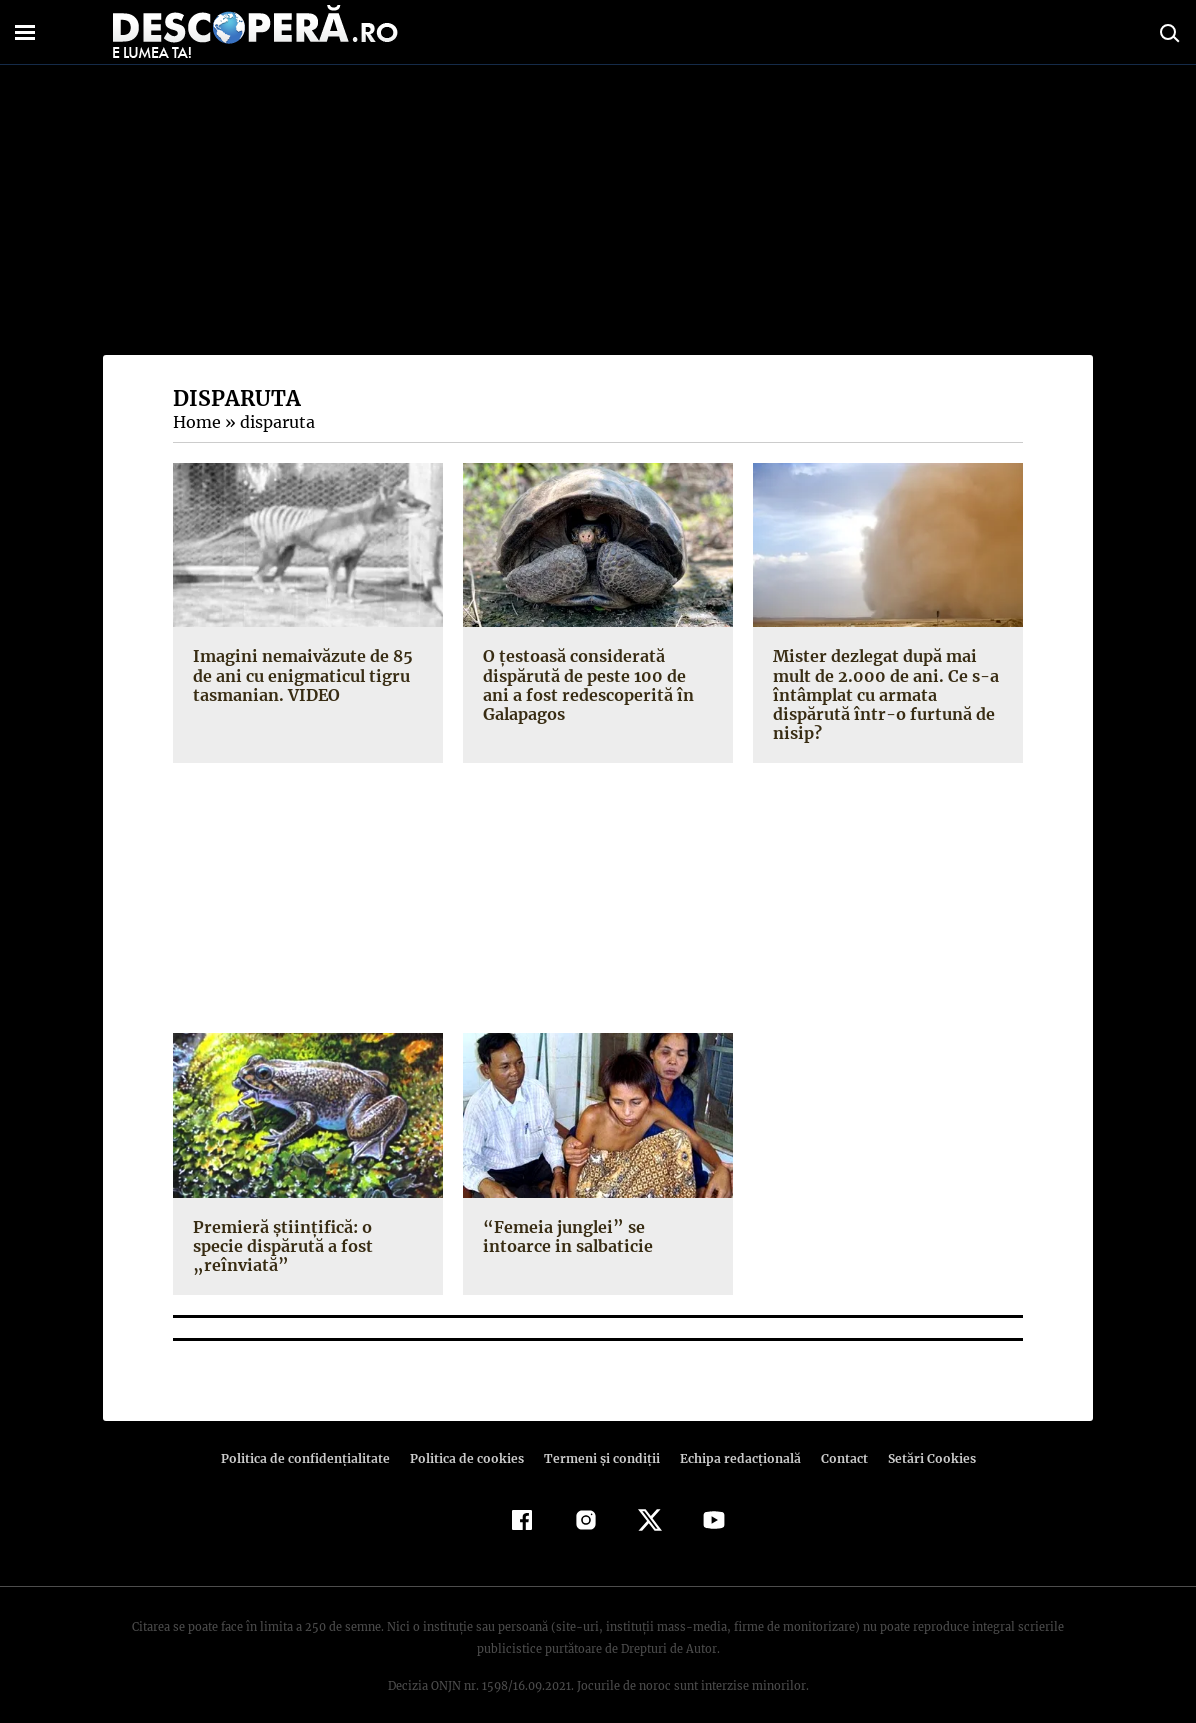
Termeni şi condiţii (599, 1439)
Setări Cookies (921, 1439)
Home (196, 422)
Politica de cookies (469, 1439)
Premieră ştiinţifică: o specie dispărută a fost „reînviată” (305, 1236)
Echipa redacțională (734, 1439)
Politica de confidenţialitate (314, 1439)
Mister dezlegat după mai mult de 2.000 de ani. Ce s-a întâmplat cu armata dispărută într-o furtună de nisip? (882, 694)
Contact (836, 1439)
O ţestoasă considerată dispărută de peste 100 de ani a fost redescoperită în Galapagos (596, 685)
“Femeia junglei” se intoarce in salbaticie (593, 1236)
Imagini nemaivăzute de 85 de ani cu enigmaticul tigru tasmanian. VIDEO (299, 675)
